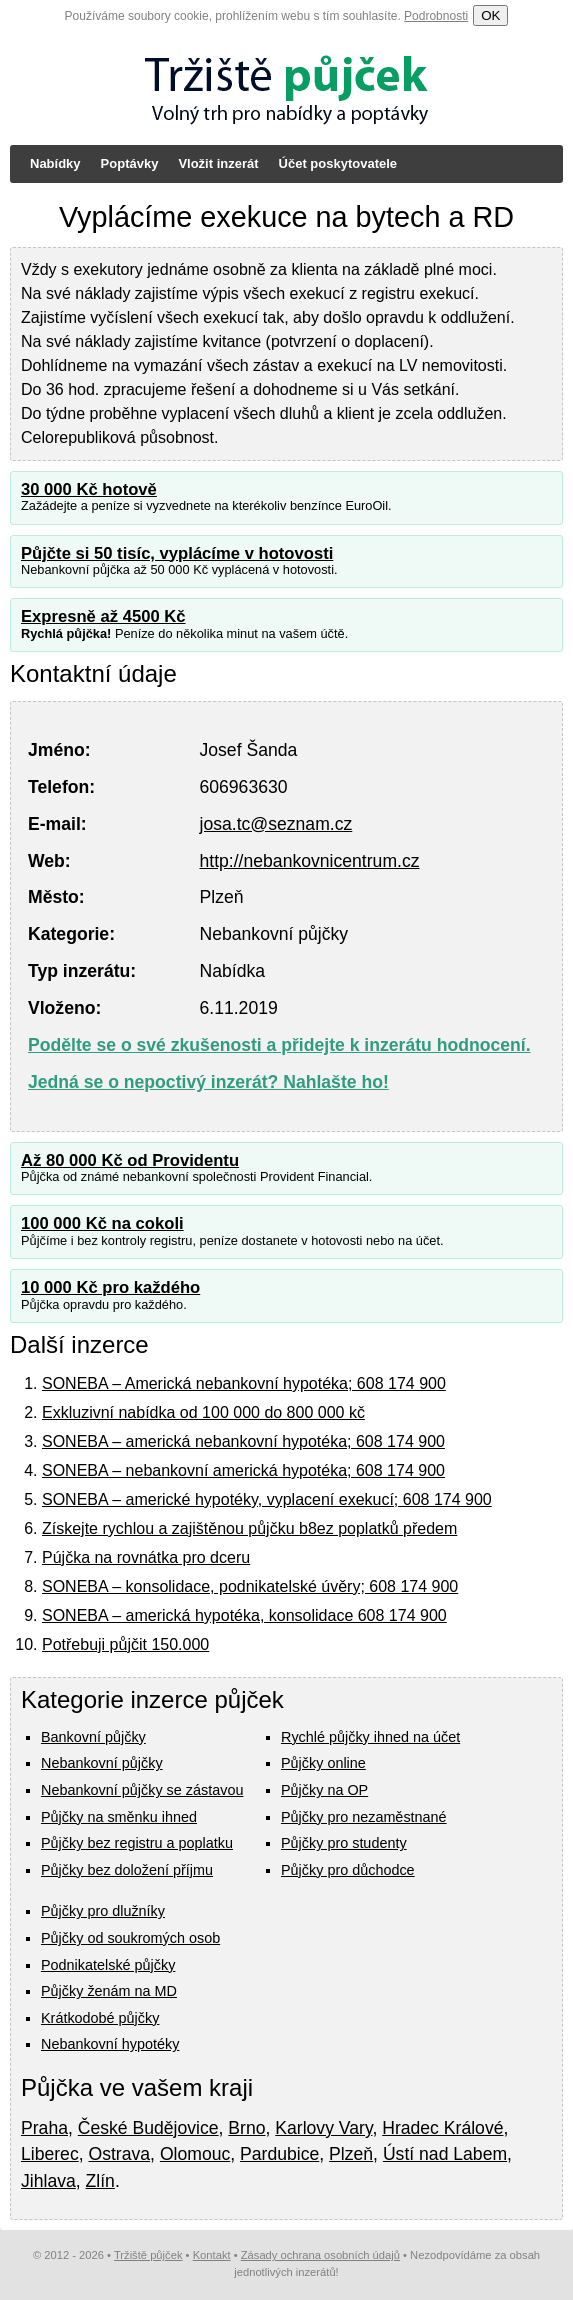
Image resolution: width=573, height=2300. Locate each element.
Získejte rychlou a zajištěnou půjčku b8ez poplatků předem (249, 1528)
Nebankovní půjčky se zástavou (142, 1790)
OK (490, 15)
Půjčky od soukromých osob (130, 1938)
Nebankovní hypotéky (110, 2044)
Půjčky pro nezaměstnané (364, 1817)
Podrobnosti (436, 16)
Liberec (50, 2154)
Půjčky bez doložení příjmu (127, 1870)
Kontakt (212, 2255)
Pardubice (279, 2154)
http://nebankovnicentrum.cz (309, 861)
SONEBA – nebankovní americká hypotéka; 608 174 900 (243, 1470)
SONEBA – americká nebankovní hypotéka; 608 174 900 (243, 1441)
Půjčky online (323, 1763)
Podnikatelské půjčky (108, 1965)
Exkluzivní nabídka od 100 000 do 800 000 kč (203, 1412)
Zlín (100, 2181)
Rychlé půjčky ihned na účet (370, 1737)
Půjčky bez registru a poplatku (137, 1843)
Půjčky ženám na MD (109, 1991)
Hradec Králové (442, 2128)
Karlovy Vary (323, 2128)
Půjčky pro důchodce (348, 1870)
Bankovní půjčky (93, 1737)
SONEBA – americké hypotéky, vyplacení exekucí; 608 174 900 (267, 1499)
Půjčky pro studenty (344, 1843)
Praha (44, 2128)
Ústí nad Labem (445, 2154)
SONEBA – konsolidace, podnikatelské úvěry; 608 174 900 (250, 1586)
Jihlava (48, 2181)
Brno (246, 2128)
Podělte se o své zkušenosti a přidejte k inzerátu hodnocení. (279, 1045)
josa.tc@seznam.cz (275, 824)
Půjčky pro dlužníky (103, 1911)
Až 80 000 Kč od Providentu (130, 1160)
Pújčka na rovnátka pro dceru (146, 1557)
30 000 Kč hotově (89, 489)
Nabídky (55, 163)
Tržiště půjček (148, 2255)
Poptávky (130, 163)
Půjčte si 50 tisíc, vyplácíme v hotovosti (177, 553)
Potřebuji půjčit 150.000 (125, 1644)
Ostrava (120, 2154)
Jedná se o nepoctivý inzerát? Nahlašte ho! (208, 1082)
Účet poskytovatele (338, 163)
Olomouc (195, 2154)
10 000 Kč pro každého (110, 1287)
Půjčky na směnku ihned (119, 1817)
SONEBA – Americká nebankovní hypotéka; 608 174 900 (244, 1383)
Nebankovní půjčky (102, 1763)
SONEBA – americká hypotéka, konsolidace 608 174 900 (244, 1615)
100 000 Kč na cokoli (102, 1223)
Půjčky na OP (324, 1790)
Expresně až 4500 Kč (103, 616)
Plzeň (351, 2154)
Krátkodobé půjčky (100, 2018)
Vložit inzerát (218, 163)
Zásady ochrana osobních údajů (320, 2255)
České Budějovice (148, 2128)
